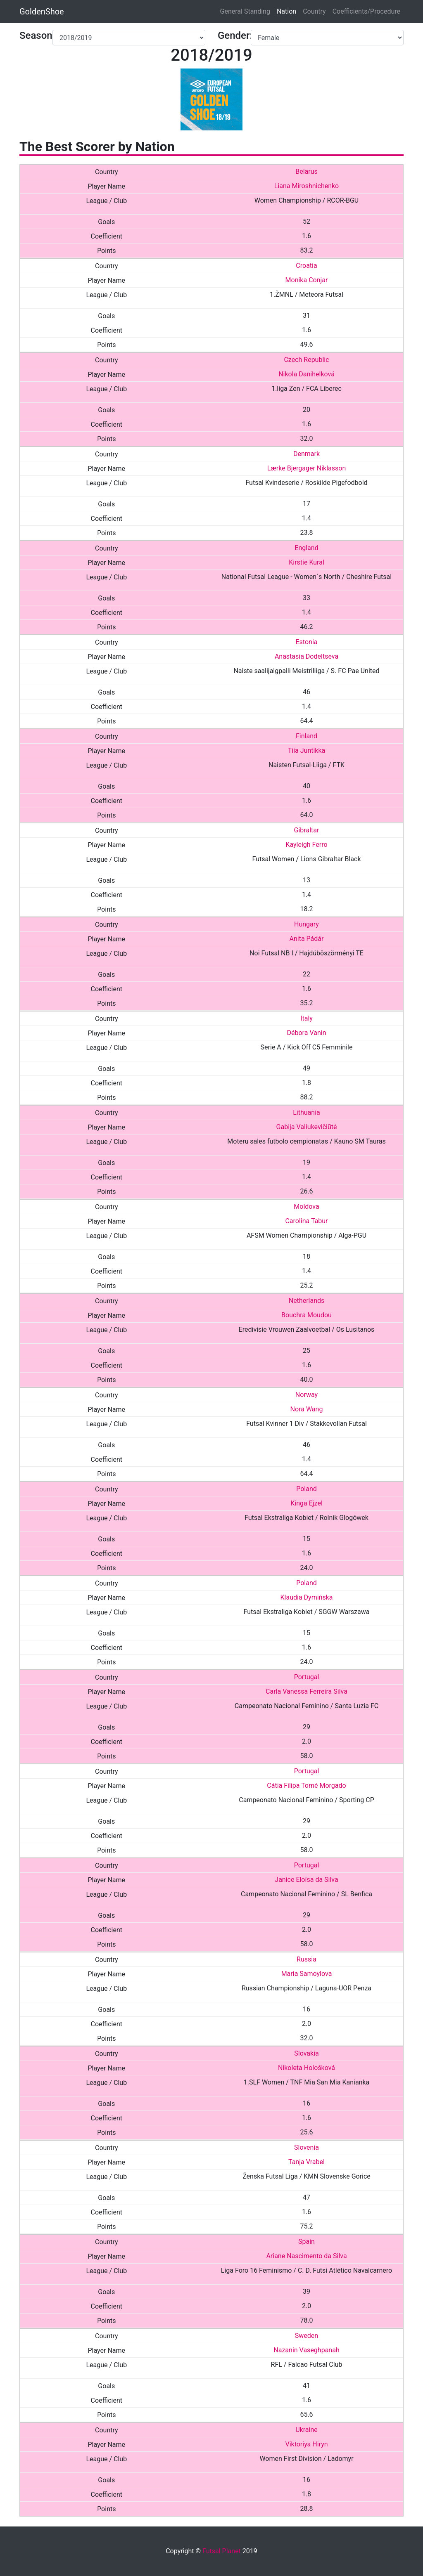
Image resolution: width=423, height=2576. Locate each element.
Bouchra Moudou (306, 1315)
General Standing (245, 11)
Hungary (306, 924)
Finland (306, 736)
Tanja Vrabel (306, 2162)
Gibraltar (306, 830)
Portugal (306, 1677)
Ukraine (306, 2430)
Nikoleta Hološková (306, 2068)
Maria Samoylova (306, 1974)
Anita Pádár (307, 939)
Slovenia (306, 2147)
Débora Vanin (306, 1033)
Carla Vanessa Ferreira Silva (306, 1691)
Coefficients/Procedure (366, 11)
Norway (306, 1395)
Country (314, 11)
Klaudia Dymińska (306, 1597)
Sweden (306, 2336)
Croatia (306, 265)
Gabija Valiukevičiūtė (306, 1127)
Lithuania (306, 1112)
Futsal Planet (221, 2551)
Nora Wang (306, 1409)
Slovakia (306, 2053)
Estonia (307, 642)
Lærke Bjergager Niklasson (306, 468)
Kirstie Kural (306, 562)
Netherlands (307, 1301)
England (306, 548)
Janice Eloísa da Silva (306, 1880)
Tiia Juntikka (307, 750)
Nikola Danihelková (306, 374)
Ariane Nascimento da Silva (306, 2256)
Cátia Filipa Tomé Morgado (306, 1785)
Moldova (306, 1206)
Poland (306, 1489)
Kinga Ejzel (306, 1503)
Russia (306, 1959)
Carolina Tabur (306, 1221)
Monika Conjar (306, 280)
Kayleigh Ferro (306, 844)
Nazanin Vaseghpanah (306, 2350)
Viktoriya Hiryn (306, 2444)
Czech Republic (306, 360)
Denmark (306, 454)
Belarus (306, 171)
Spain (306, 2241)
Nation (286, 11)
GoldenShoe (41, 12)
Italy (306, 1018)
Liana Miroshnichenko (306, 186)
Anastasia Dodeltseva (306, 656)
